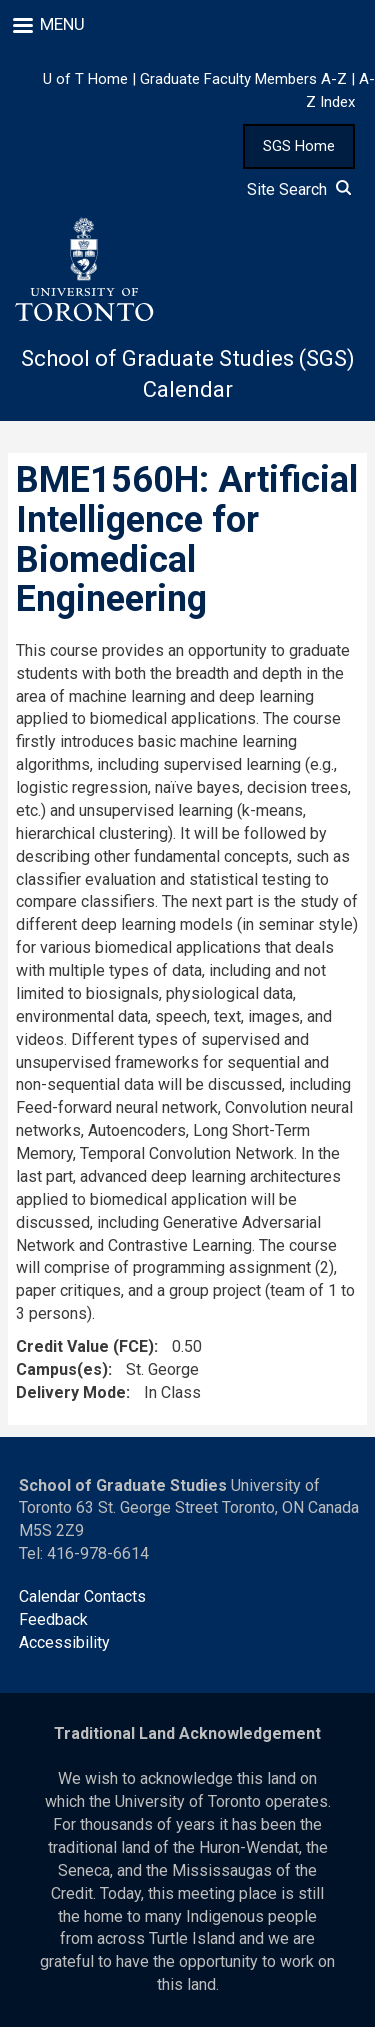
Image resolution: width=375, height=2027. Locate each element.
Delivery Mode (71, 1392)
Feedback (53, 1619)
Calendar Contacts (82, 1596)
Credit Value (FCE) (85, 1346)
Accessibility (64, 1642)
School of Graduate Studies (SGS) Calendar (188, 374)
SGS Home (299, 146)
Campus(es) (62, 1369)
